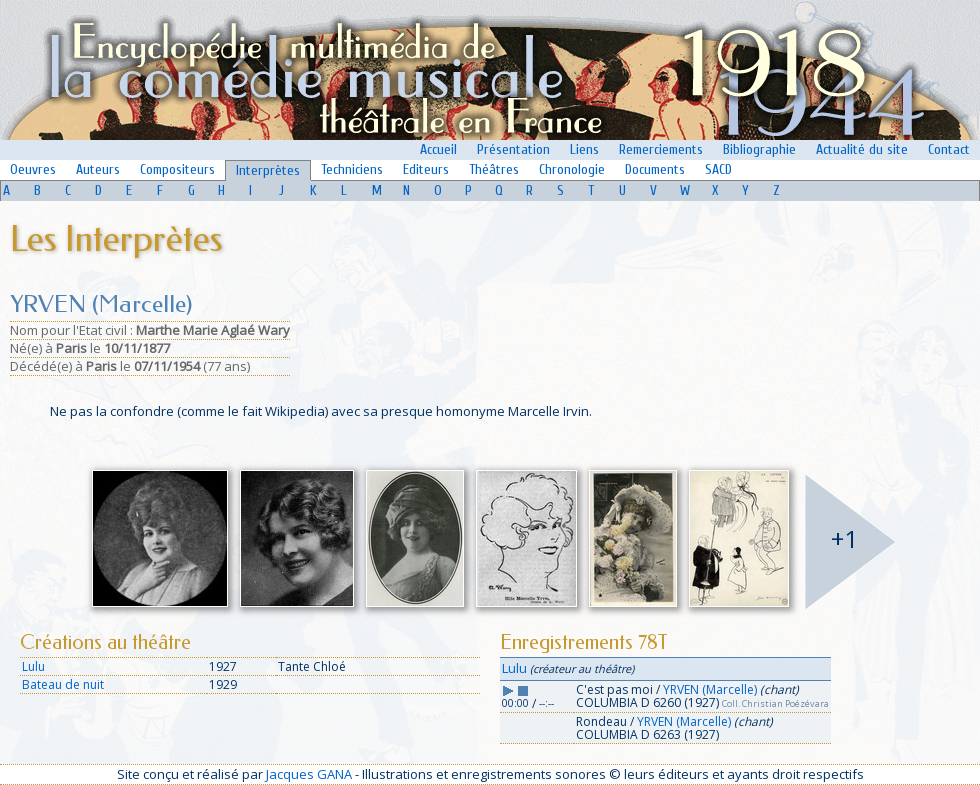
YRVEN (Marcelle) (710, 689)
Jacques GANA (309, 774)
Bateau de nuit (63, 684)
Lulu (33, 666)
